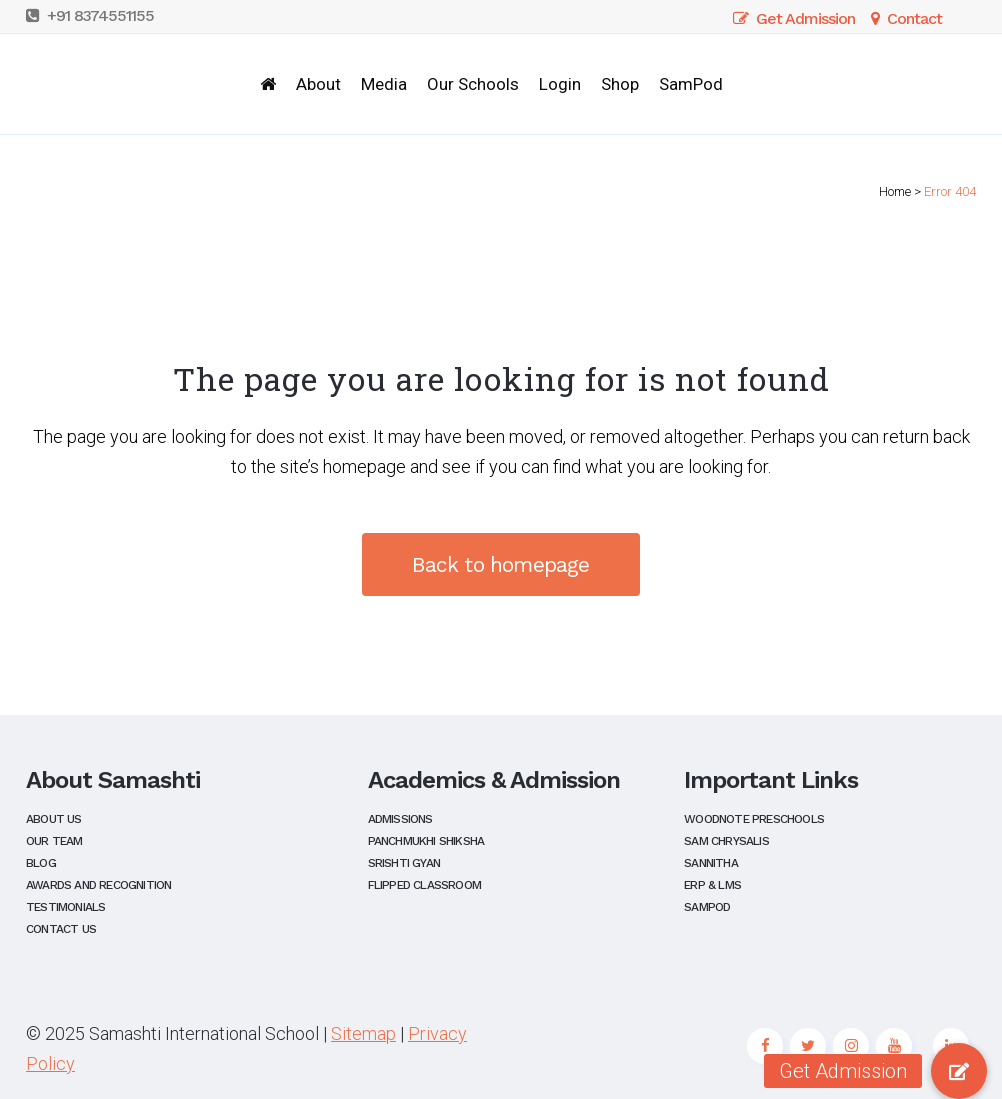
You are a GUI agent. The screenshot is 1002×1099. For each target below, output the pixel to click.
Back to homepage (500, 564)
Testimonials (65, 907)
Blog (41, 863)
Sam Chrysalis (726, 841)
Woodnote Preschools (754, 819)
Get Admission (794, 18)
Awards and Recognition (98, 885)
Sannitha (711, 863)
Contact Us (61, 929)
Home (895, 191)
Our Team (54, 841)
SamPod (707, 907)
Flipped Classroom (424, 885)
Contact (902, 18)
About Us (54, 819)
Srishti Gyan (404, 863)
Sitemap (363, 1033)
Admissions (400, 819)
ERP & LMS (712, 885)
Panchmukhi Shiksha (426, 841)
